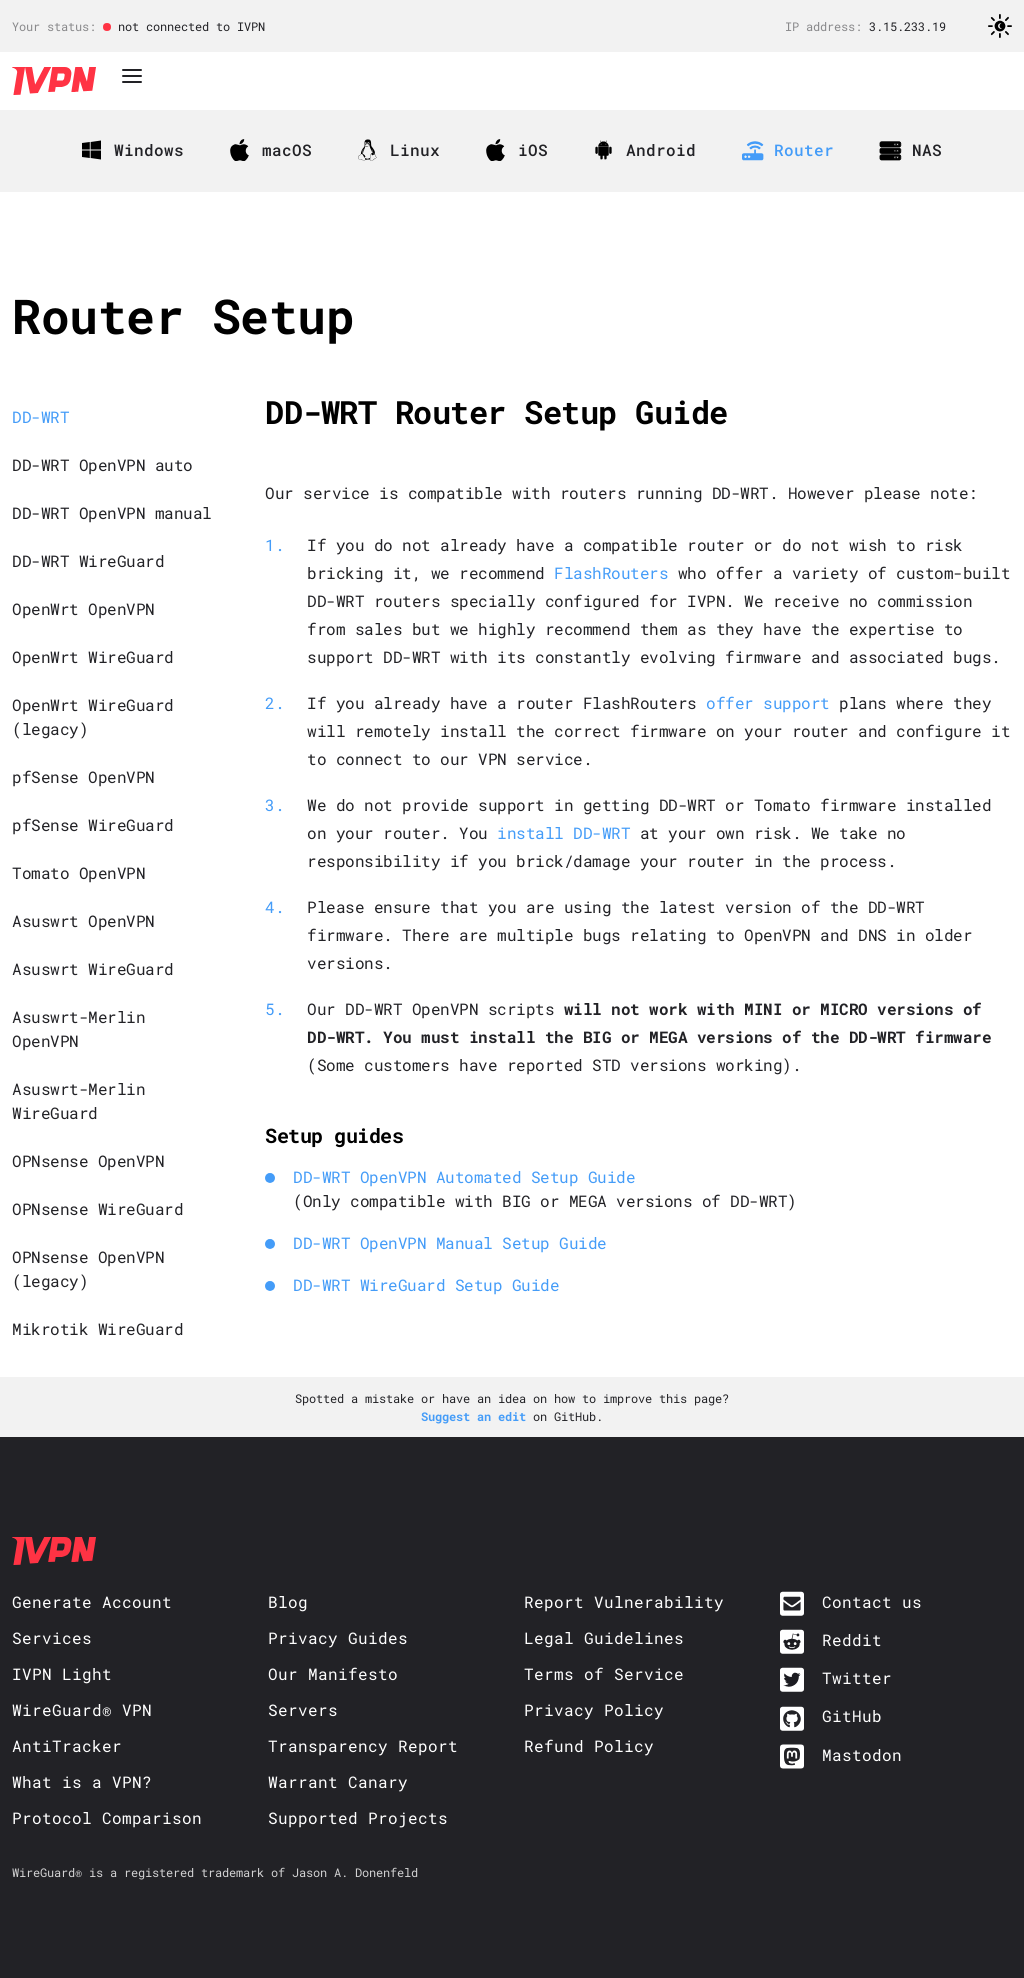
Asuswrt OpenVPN (83, 920)
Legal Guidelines (604, 1637)
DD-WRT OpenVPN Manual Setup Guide (450, 1242)
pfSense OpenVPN (83, 776)
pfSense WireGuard (93, 824)
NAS (911, 150)
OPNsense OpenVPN (88, 1160)
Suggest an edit (477, 1416)
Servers (303, 1709)
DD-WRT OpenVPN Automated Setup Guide (464, 1176)
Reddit (852, 1639)
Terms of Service (604, 1673)
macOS (271, 150)
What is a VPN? (82, 1781)
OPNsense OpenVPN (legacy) (88, 1268)
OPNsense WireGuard (97, 1208)
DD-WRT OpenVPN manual (112, 512)
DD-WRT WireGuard (88, 560)
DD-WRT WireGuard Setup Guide (426, 1284)
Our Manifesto (333, 1673)
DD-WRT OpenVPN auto (102, 464)
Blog (288, 1601)
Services (52, 1637)
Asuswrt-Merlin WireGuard (78, 1100)
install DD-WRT (563, 832)
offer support (768, 702)
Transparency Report (363, 1745)
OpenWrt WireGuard (93, 656)
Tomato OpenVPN (78, 872)
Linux (399, 150)
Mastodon (862, 1754)
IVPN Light (62, 1673)
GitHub (852, 1715)
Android (645, 150)
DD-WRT (40, 416)
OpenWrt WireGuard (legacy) (93, 716)
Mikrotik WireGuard (97, 1328)
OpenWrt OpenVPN (83, 608)
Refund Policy (589, 1745)
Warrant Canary (338, 1781)
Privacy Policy (594, 1709)
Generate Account (92, 1601)
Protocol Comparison (107, 1817)
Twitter (857, 1677)
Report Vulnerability (624, 1601)
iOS (517, 150)
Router (788, 150)
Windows (133, 150)
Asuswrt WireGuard (93, 968)
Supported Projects (358, 1817)
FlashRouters (611, 572)
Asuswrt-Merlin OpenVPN (78, 1028)
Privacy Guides (338, 1637)
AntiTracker (67, 1745)
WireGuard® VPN (82, 1709)
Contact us (872, 1601)
